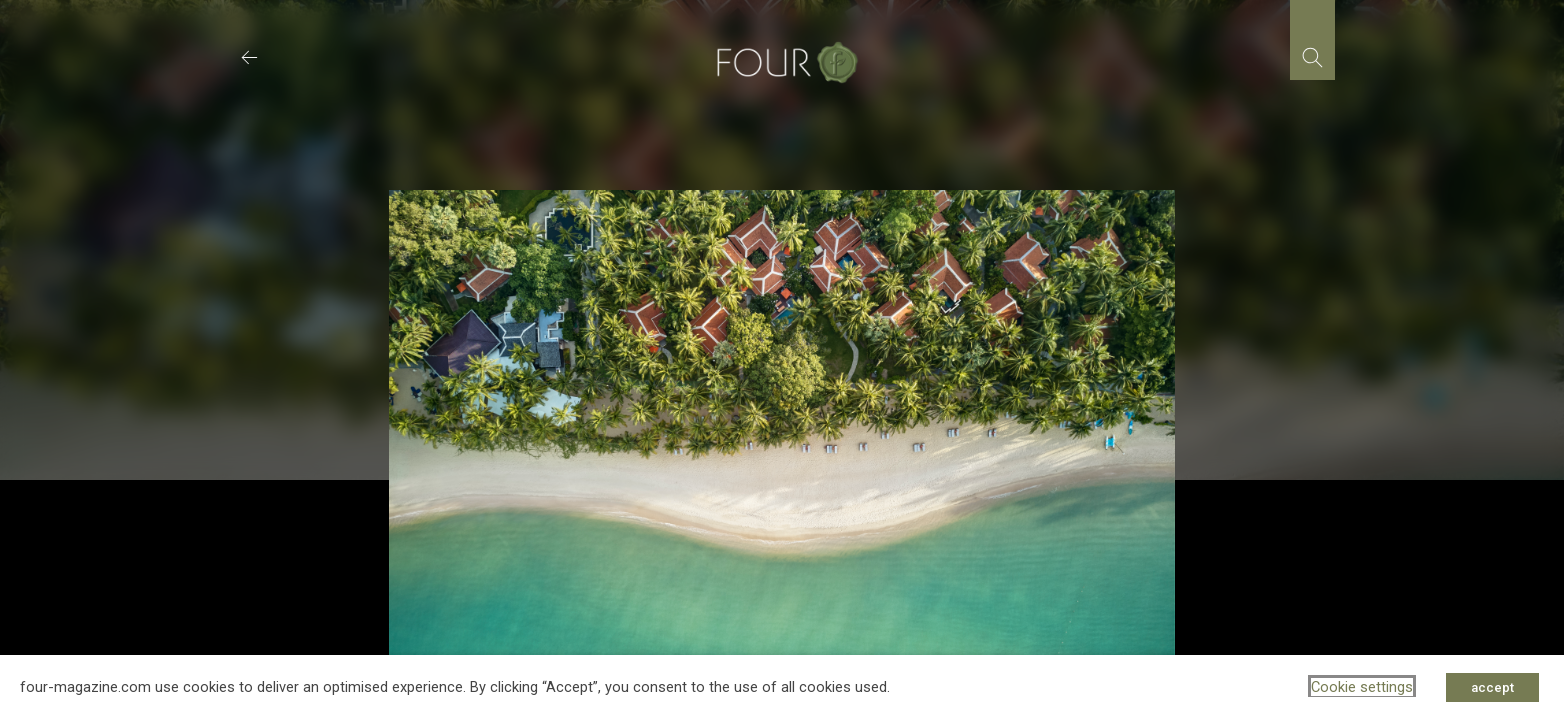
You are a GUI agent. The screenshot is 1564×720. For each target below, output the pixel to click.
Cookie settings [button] (1362, 687)
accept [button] (1492, 687)
